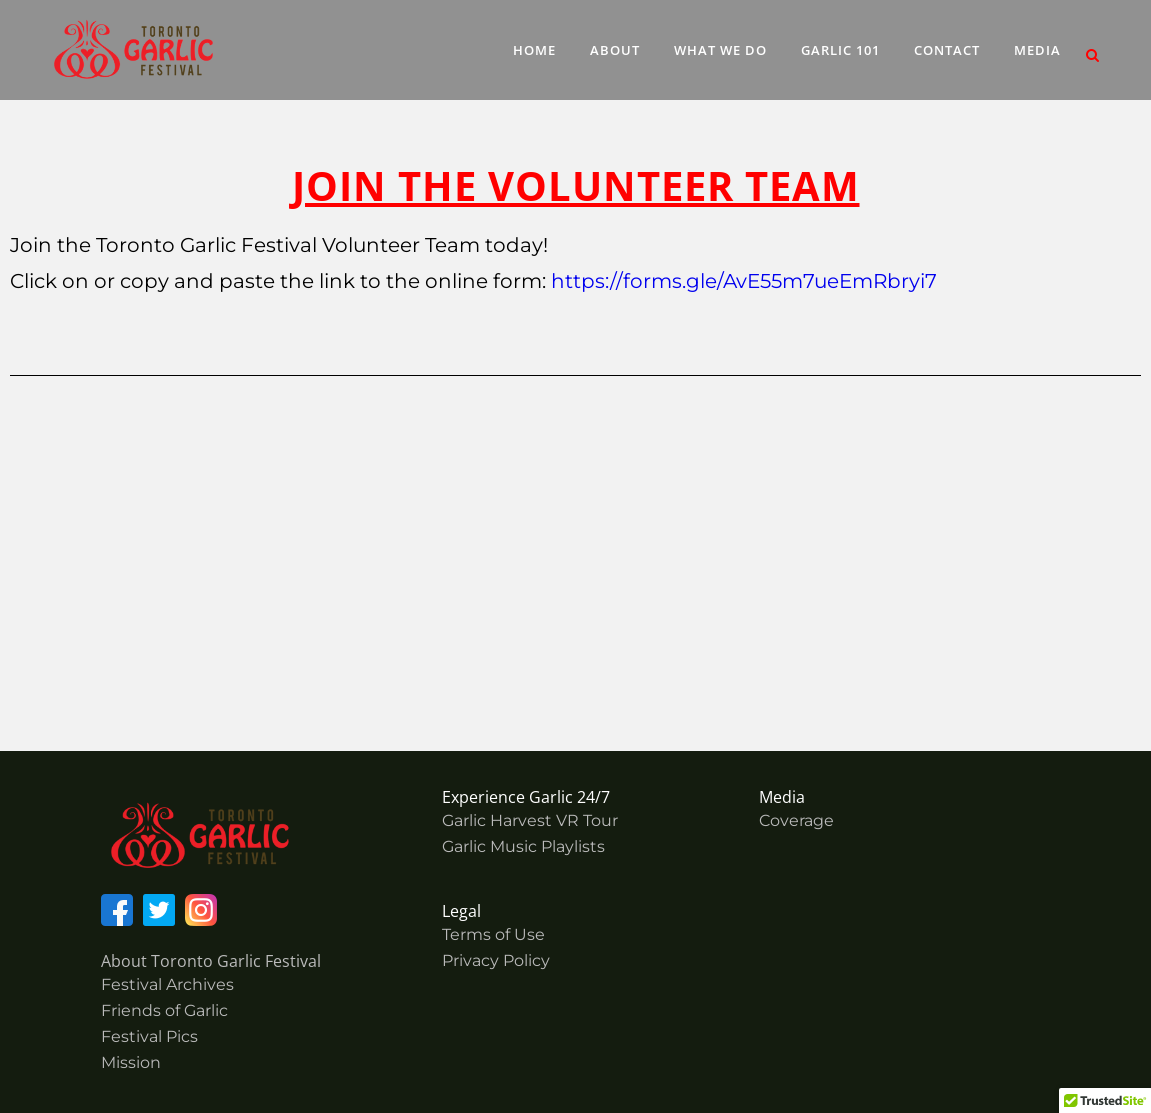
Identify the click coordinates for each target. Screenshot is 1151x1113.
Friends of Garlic (164, 1010)
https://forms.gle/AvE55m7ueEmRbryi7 (744, 281)
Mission (131, 1062)
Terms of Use (493, 934)
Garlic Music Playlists (523, 846)
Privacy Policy (496, 960)
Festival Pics (149, 1036)
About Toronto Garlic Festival (211, 961)
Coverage (796, 820)
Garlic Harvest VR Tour (530, 820)
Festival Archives (167, 984)
